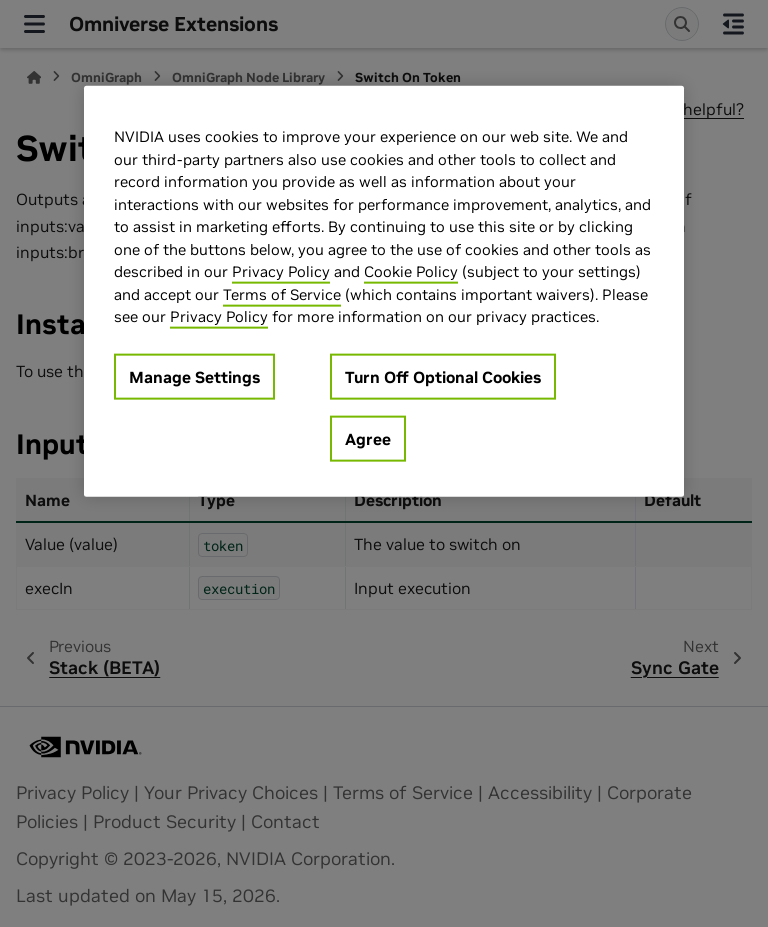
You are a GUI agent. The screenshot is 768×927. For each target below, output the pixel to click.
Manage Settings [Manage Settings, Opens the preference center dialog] (194, 376)
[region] (384, 291)
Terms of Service (282, 293)
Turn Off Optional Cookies (443, 376)
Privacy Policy (281, 271)
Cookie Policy (411, 271)
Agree (368, 438)
